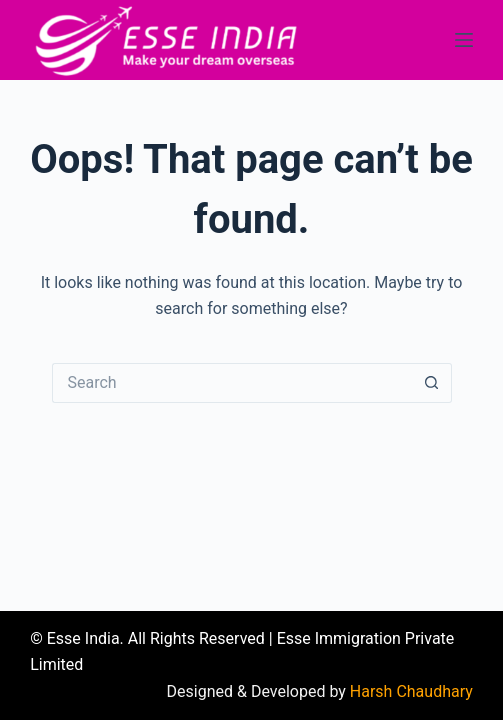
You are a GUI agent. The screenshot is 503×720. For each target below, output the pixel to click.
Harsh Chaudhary (411, 691)
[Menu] (464, 40)
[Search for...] (232, 383)
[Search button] (432, 383)
